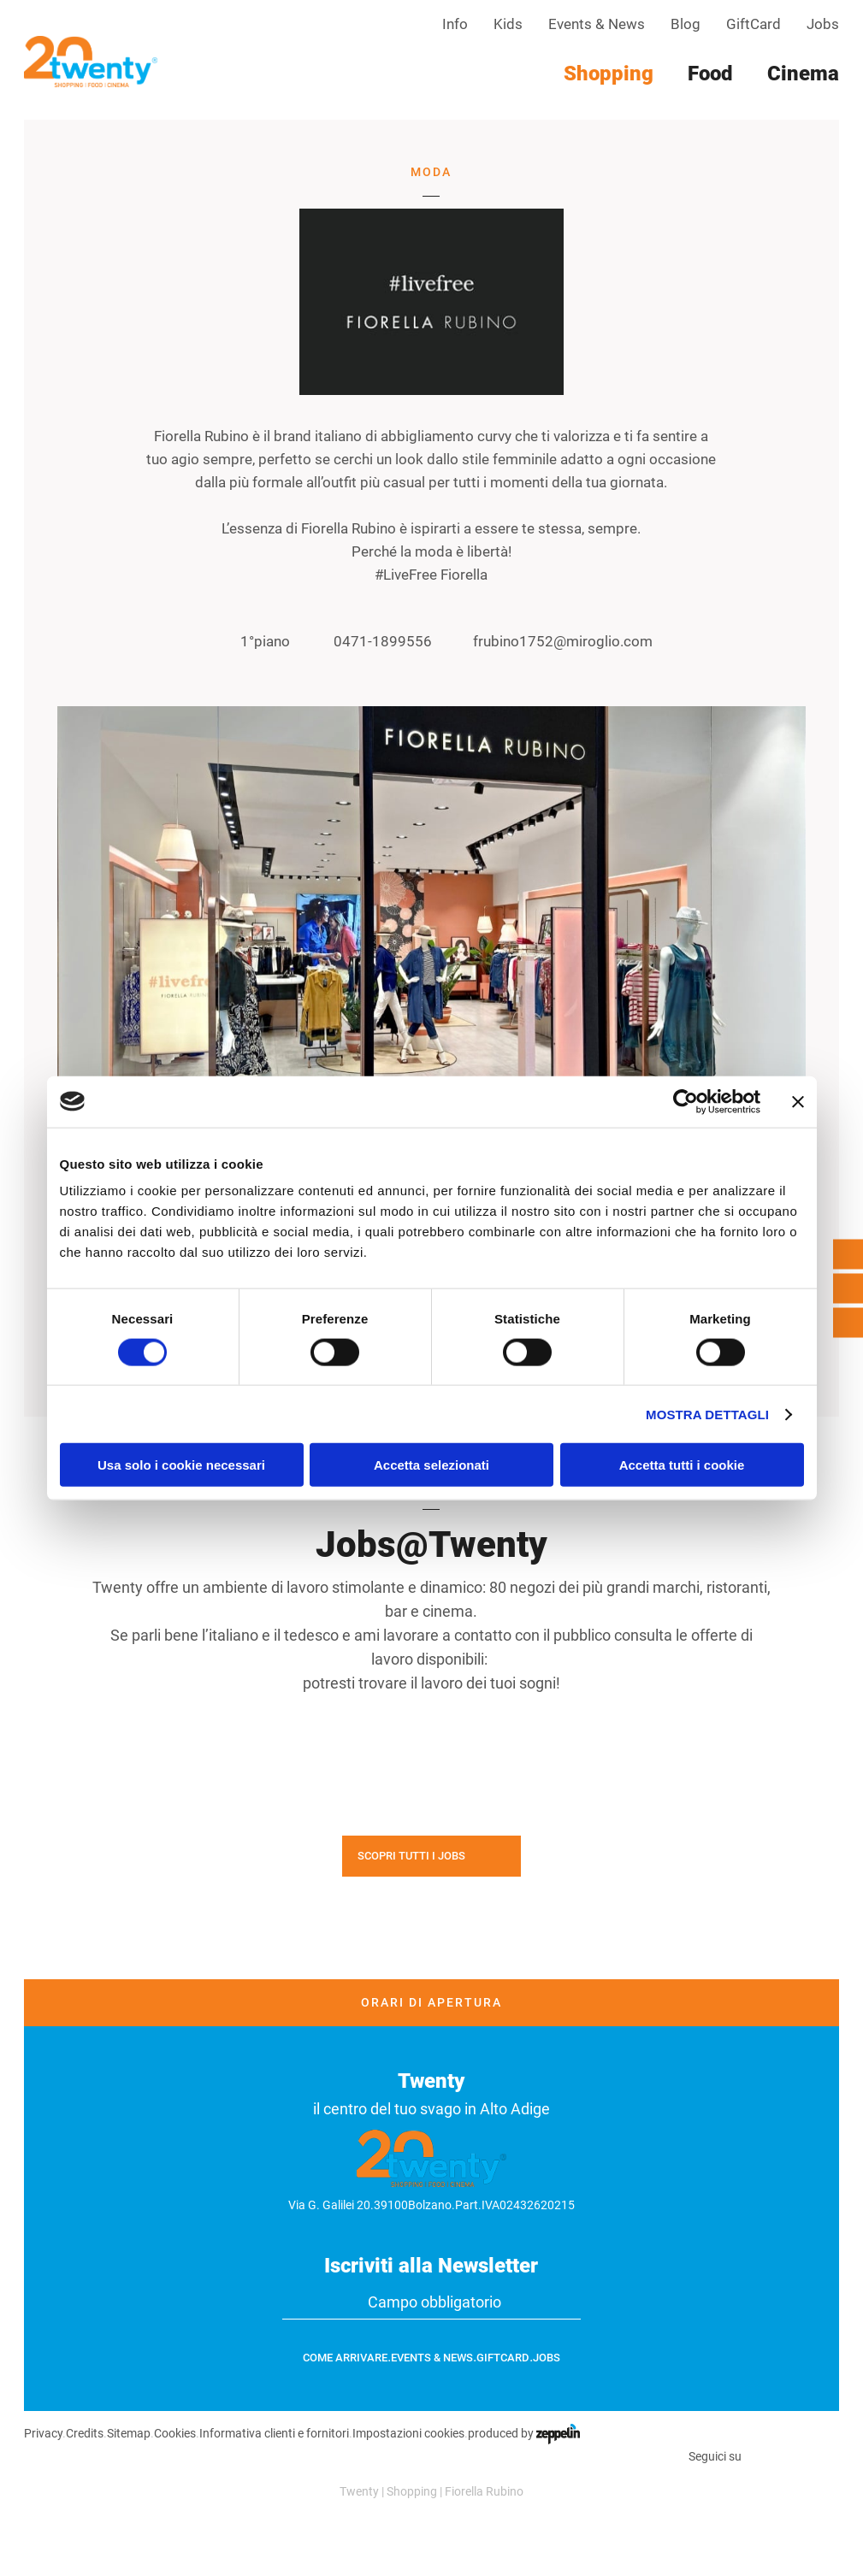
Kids (508, 23)
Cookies (175, 2433)
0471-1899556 (369, 642)
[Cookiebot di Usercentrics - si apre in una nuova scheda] (685, 1101)
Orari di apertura (431, 2002)
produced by (524, 2433)
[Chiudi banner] (798, 1101)
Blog (685, 23)
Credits (84, 2433)
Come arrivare (345, 2357)
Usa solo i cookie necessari (181, 1465)
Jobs (823, 23)
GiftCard (753, 23)
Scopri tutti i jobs (411, 1855)
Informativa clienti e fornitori (274, 2433)
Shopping (412, 2491)
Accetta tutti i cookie (682, 1465)
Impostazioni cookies (408, 2433)
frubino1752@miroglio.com (551, 641)
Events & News (596, 23)
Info (455, 23)
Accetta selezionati (431, 1465)
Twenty (359, 2491)
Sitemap (129, 2433)
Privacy (43, 2433)
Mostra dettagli (707, 1413)
